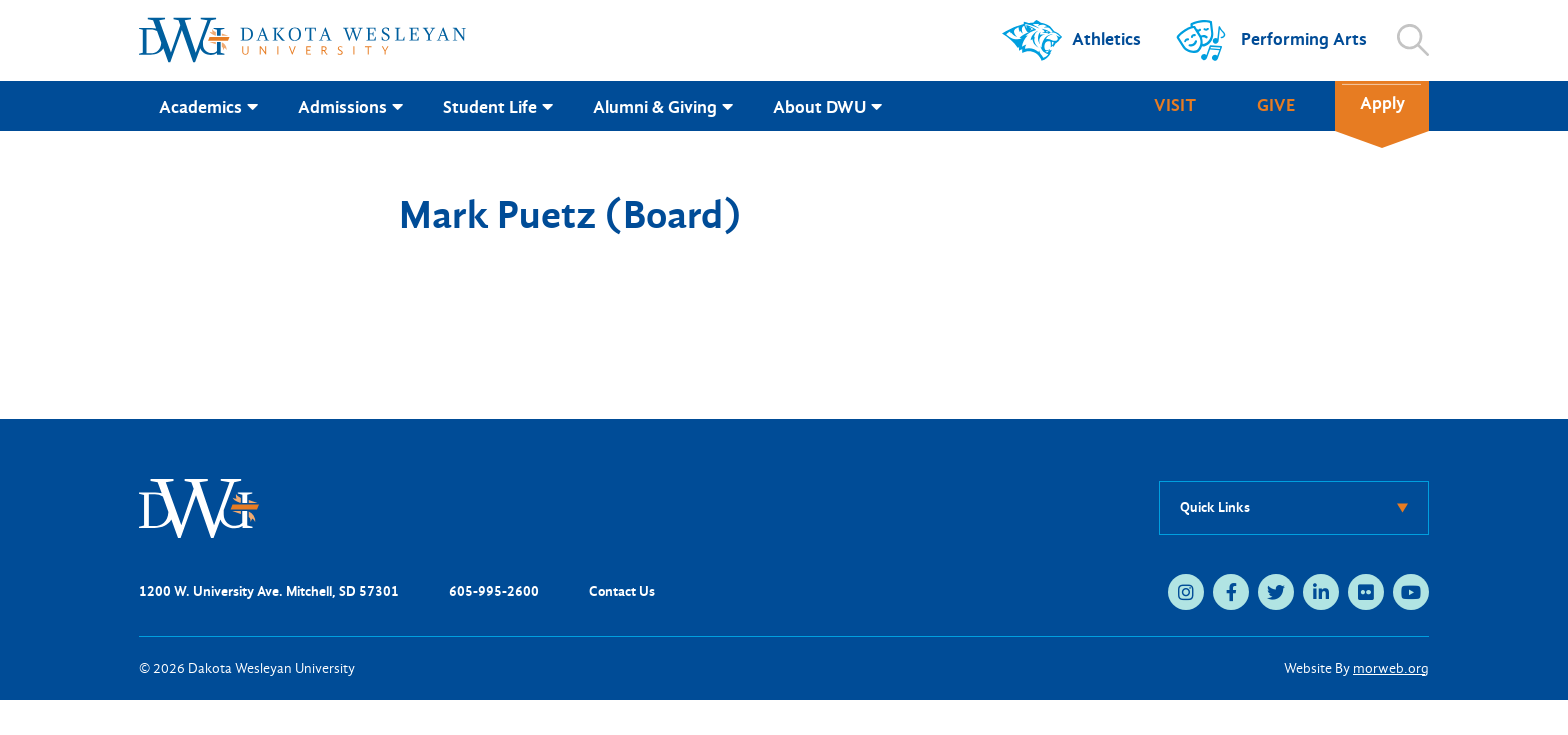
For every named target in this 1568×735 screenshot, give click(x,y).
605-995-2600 (494, 591)
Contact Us (622, 591)
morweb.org (1391, 668)
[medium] (1186, 592)
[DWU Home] (199, 506)
